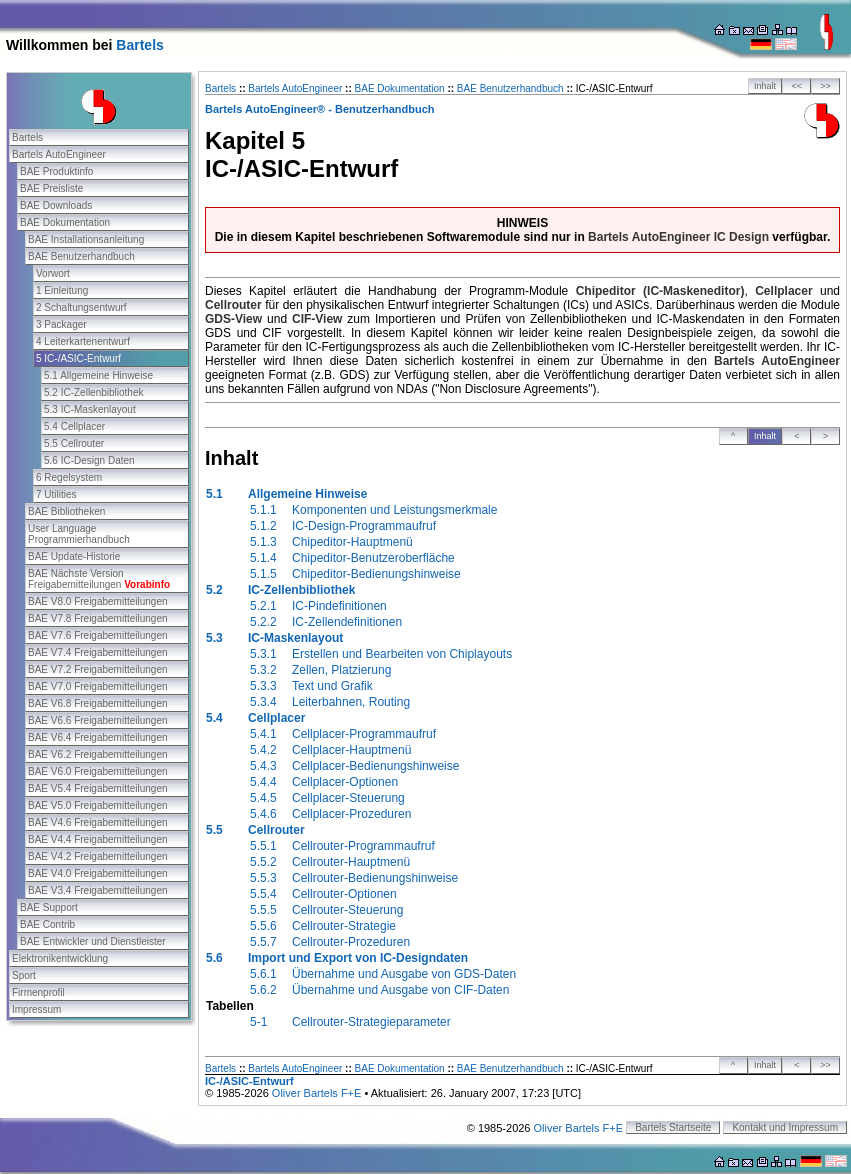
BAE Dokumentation (65, 222)
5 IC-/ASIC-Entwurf (78, 358)
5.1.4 (263, 558)
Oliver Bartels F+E (317, 1093)
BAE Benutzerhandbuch (81, 256)
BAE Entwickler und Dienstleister (93, 941)
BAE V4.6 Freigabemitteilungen (98, 822)
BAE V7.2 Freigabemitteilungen (98, 669)
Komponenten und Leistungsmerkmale (394, 510)
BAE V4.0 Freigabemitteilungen (98, 873)
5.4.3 (263, 766)
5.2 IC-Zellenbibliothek (94, 392)
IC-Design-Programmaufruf (364, 526)
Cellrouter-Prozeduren (351, 942)
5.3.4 (263, 702)
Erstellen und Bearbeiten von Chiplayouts (402, 654)
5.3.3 (263, 686)
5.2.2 (263, 622)
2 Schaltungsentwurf (81, 307)
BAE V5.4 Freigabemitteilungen (98, 788)
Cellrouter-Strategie (344, 926)
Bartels (139, 45)
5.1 (214, 494)
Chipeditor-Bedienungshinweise (376, 574)
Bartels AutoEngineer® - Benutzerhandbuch (320, 109)
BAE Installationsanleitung (86, 239)
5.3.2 (263, 670)
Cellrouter (276, 830)
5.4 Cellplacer (74, 426)
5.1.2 (263, 526)
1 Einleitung (62, 290)
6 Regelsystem (69, 477)
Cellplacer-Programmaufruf (364, 734)
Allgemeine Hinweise (307, 494)
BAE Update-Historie (74, 556)
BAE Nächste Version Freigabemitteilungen (99, 579)
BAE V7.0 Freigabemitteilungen (98, 686)
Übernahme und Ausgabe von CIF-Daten (400, 990)
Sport (24, 975)
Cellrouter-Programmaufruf (363, 846)
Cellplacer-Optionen (345, 782)
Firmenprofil (38, 992)
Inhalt (765, 86)
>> (825, 86)
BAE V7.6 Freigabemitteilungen (98, 635)
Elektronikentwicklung (60, 958)
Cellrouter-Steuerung (347, 910)
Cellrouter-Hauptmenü (351, 862)
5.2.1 (263, 606)
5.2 (214, 590)
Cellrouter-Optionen (344, 894)
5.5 (214, 830)
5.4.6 (263, 814)
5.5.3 (263, 878)
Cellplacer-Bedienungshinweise (375, 766)
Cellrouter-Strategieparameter (371, 1022)
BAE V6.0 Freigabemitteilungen (98, 771)
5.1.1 (263, 510)
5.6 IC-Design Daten (89, 460)
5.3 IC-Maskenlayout (90, 409)
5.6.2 (263, 990)
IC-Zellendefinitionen (347, 622)
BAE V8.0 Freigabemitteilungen (98, 601)
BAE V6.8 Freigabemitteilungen (98, 703)
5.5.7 (263, 942)
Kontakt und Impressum (785, 1127)
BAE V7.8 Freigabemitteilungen (98, 618)
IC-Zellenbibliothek (301, 590)
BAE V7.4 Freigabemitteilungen (98, 652)
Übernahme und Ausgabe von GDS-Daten (404, 974)
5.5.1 (263, 846)
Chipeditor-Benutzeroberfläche (373, 558)
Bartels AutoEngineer (59, 154)
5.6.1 (263, 974)
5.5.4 (263, 894)
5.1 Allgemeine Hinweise (98, 375)
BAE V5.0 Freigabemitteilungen (98, 805)
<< (797, 86)
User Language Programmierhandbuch (79, 534)
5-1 (258, 1022)
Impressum (36, 1009)
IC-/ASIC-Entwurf (249, 1081)
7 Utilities (56, 494)
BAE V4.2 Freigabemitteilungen (98, 856)
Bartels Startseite (673, 1127)
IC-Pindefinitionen (339, 606)
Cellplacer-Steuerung (348, 798)
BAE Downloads (56, 205)
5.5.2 (263, 862)
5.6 (214, 958)
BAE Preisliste (51, 188)
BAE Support (49, 907)
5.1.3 (263, 542)
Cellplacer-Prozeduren (351, 814)
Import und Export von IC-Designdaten (358, 958)
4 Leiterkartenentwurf (83, 341)
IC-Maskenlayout (295, 638)
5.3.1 (263, 654)
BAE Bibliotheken (66, 511)
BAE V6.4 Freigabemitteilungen (98, 737)
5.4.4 (263, 782)
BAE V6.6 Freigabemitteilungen (98, 720)
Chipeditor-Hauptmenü (352, 542)
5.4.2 (263, 750)
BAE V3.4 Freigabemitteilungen (98, 890)
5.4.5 (263, 798)
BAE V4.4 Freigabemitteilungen (98, 839)
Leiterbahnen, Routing (351, 702)
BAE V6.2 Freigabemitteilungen (98, 754)
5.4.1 (263, 734)
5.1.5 (263, 574)
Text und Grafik (332, 686)
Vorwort (53, 273)
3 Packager (61, 324)
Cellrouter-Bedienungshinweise (375, 878)
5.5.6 (263, 926)
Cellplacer (276, 718)
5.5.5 (263, 910)
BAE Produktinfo (56, 171)
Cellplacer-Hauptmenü (351, 750)
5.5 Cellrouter (74, 443)
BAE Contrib (47, 924)
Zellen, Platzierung (341, 670)
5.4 (214, 718)
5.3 (214, 638)
